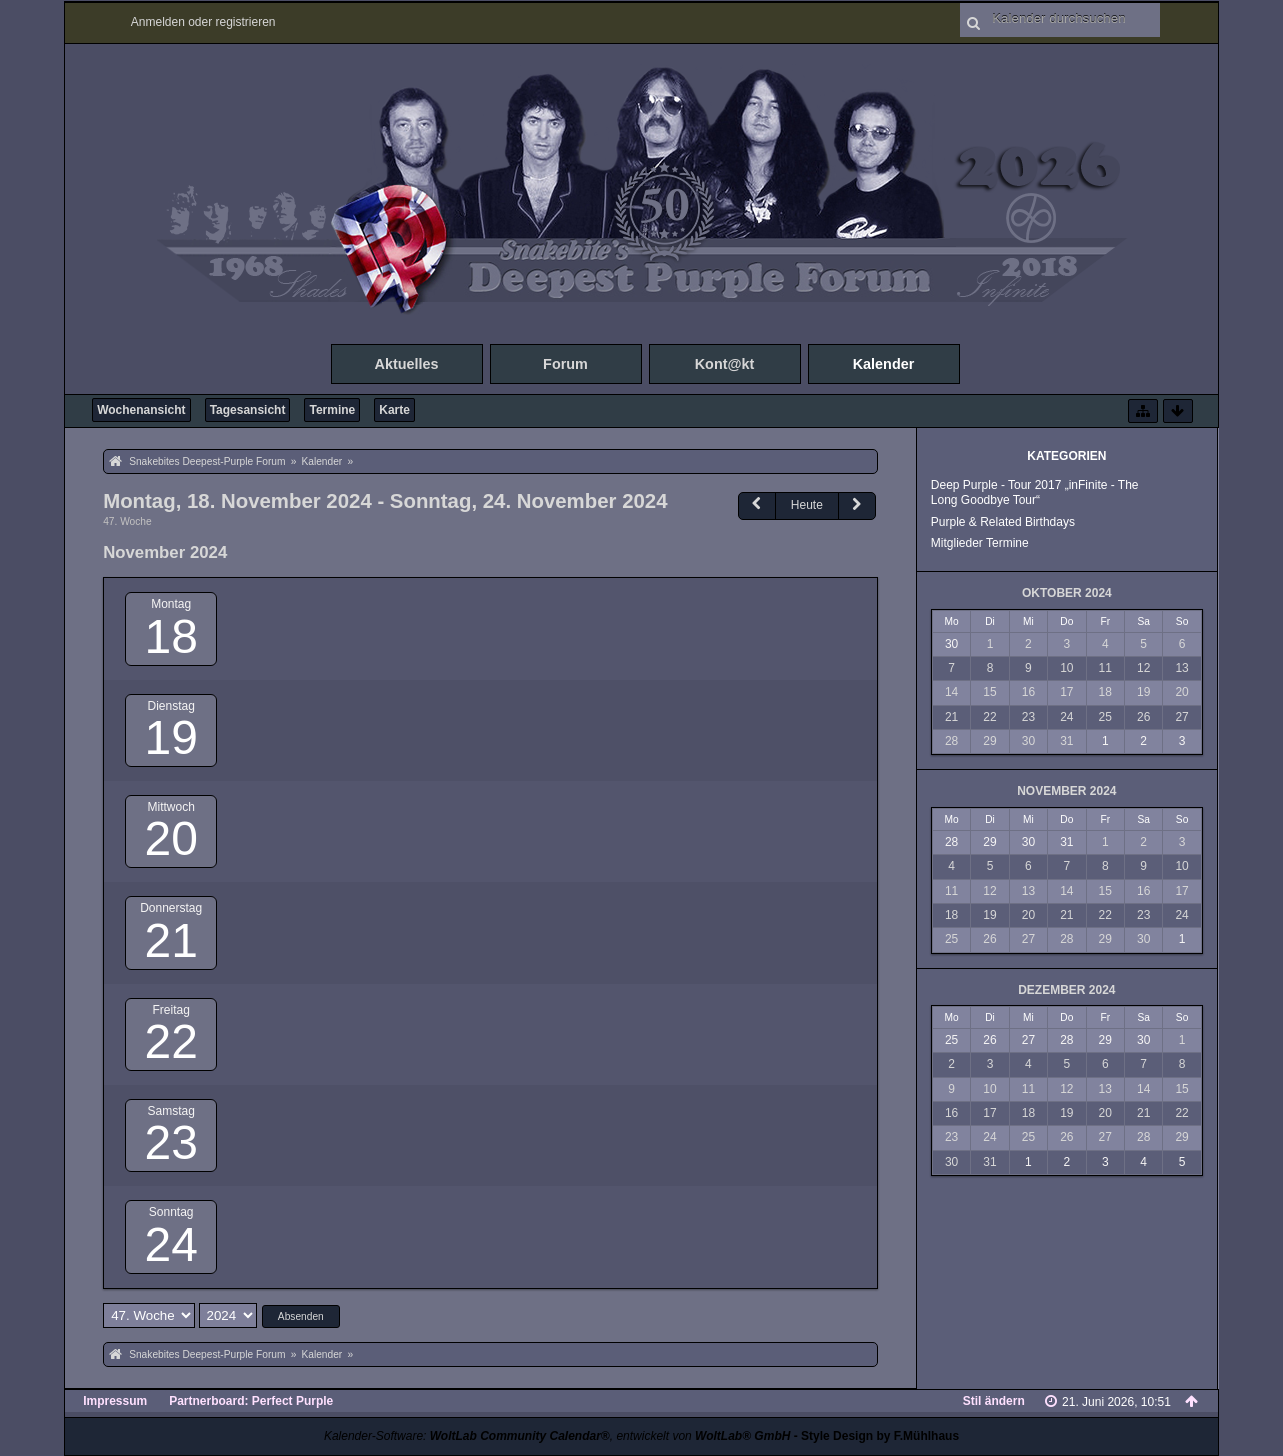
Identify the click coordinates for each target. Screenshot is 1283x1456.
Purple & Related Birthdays (1003, 522)
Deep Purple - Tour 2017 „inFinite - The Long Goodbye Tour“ (1035, 492)
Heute (807, 505)
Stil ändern (994, 1401)
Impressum (115, 1401)
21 (170, 940)
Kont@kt (725, 364)
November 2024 (1066, 791)
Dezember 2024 (1066, 990)
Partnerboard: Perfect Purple (251, 1401)
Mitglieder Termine (980, 543)
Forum (565, 364)
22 (170, 1041)
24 (170, 1244)
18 (170, 636)
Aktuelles (407, 364)
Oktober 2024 (1067, 593)
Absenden (301, 1316)
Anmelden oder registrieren (203, 22)
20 (170, 838)
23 (170, 1142)
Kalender (884, 364)
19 (170, 737)
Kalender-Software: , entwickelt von (557, 1436)
